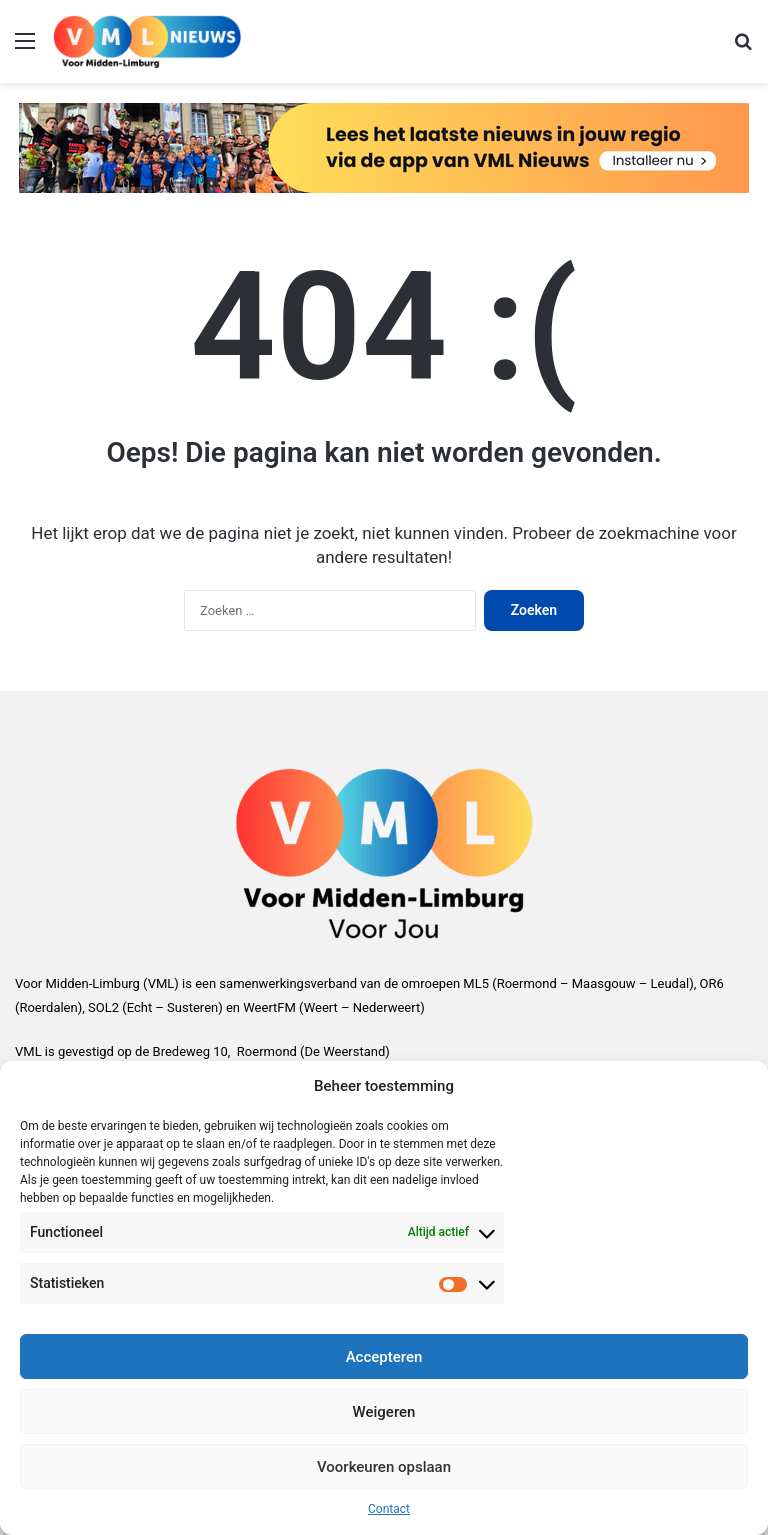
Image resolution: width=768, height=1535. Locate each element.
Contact (389, 1509)
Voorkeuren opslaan (384, 1467)
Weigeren (384, 1412)
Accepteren (384, 1357)
